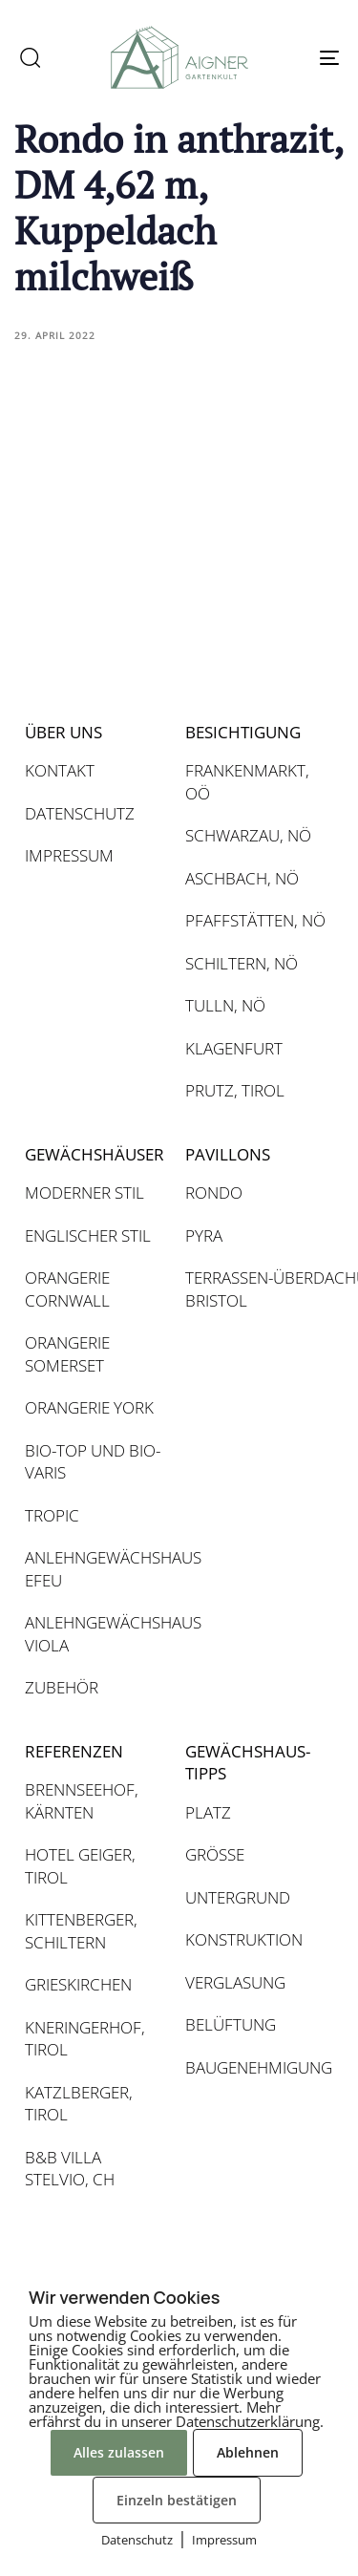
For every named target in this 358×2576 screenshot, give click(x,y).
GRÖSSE (214, 1854)
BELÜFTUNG (230, 2024)
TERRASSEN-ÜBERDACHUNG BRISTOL (255, 1289)
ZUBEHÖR (61, 1687)
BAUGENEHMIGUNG (255, 2067)
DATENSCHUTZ (80, 813)
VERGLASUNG (235, 1982)
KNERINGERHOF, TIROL (85, 2038)
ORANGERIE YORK (89, 1407)
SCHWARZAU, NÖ (248, 835)
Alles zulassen (119, 2452)
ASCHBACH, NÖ (242, 878)
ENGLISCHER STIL (88, 1235)
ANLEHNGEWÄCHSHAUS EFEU (95, 1568)
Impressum (224, 2539)
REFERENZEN (74, 1751)
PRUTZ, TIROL (234, 1090)
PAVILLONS (227, 1154)
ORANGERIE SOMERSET (67, 1353)
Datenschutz (137, 2539)
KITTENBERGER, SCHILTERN (81, 1930)
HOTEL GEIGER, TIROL (80, 1865)
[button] (29, 57)
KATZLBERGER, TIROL (79, 2103)
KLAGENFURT (234, 1048)
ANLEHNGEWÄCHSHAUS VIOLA (95, 1633)
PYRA (203, 1235)
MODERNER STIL (84, 1192)
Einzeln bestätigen (176, 2500)
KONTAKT (60, 770)
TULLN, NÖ (225, 1005)
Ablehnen (248, 2452)
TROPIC (52, 1515)
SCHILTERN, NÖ (241, 963)
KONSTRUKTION (244, 1939)
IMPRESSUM (69, 855)
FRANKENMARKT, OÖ (247, 781)
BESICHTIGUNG (243, 732)
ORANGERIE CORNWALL (67, 1289)
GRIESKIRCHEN (78, 1984)
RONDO (213, 1192)
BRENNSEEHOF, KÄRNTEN (81, 1800)
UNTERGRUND (237, 1897)
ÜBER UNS (63, 732)
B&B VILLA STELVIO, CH (70, 2168)
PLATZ (208, 1812)
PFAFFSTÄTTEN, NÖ (255, 920)
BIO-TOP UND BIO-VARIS (92, 1461)
